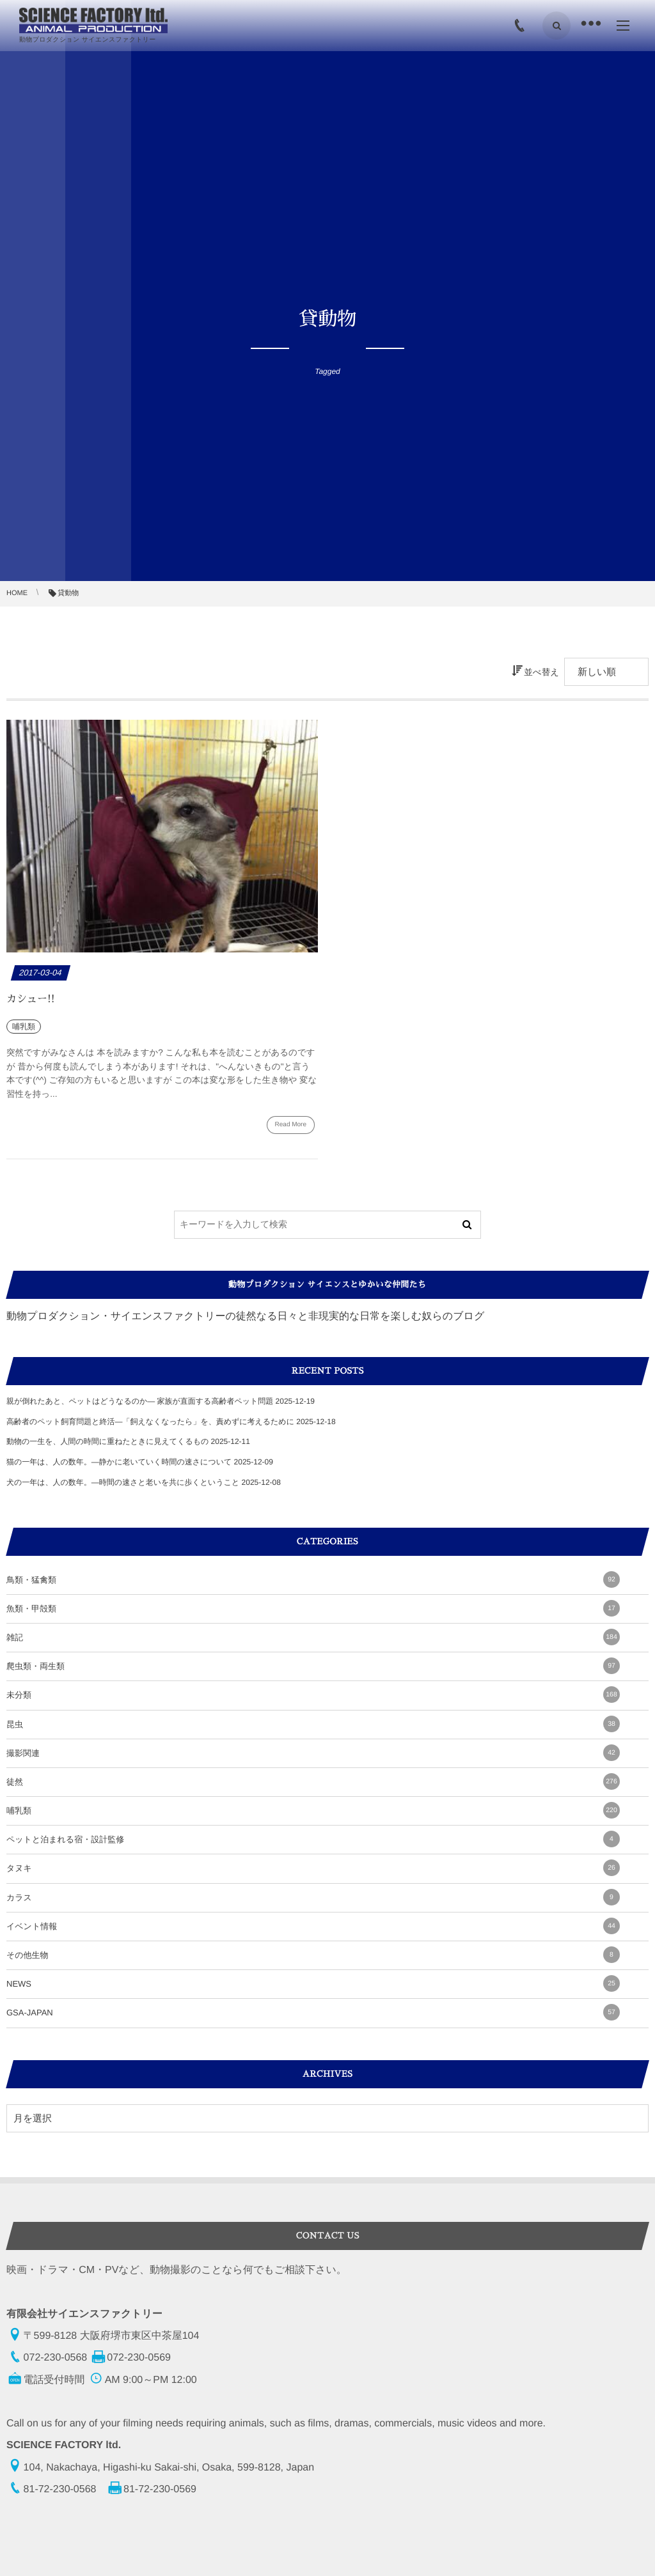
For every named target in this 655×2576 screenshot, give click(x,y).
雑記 (313, 1637)
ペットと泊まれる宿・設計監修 (313, 1839)
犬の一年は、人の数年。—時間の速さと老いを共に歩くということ (122, 1482)
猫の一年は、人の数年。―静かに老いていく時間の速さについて (119, 1461)
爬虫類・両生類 (313, 1665)
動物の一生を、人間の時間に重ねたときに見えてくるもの (107, 1441)
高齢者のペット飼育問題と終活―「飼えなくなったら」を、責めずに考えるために (150, 1421)
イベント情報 (313, 1926)
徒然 (313, 1781)
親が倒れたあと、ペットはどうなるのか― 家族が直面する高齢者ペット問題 (139, 1401)
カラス (313, 1897)
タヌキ (313, 1867)
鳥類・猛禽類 (313, 1579)
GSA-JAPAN (313, 2012)
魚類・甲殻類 (313, 1608)
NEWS (313, 1983)
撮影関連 (313, 1752)
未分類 (313, 1694)
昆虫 (313, 1724)
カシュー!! (30, 999)
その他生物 (313, 1954)
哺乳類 (313, 1810)
